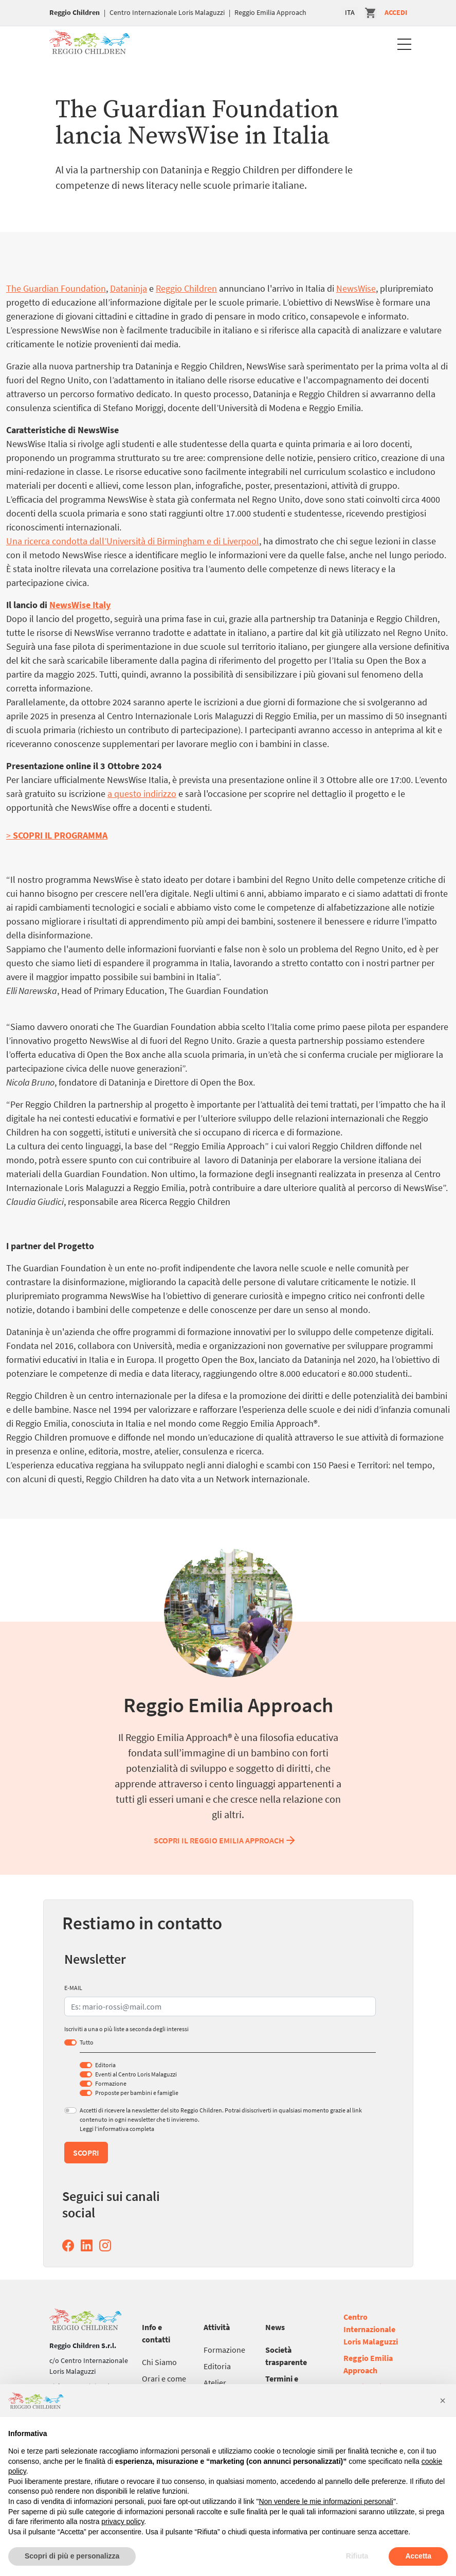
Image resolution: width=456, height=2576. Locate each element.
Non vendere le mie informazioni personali (326, 2501)
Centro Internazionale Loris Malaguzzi (167, 12)
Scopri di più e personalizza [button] (72, 2556)
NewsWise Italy (80, 605)
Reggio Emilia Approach (270, 12)
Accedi (396, 12)
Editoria (105, 2065)
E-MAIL (73, 1988)
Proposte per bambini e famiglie (136, 2093)
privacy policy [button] (122, 2521)
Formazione (110, 2083)
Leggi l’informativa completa (117, 2129)
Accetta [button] (418, 2556)
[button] (442, 2400)
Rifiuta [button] (357, 2556)
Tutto (87, 2042)
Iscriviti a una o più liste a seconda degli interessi (126, 2029)
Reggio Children (74, 12)
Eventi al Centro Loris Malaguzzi (136, 2074)
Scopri (86, 2152)
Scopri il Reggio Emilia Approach (225, 1840)
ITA (350, 12)
